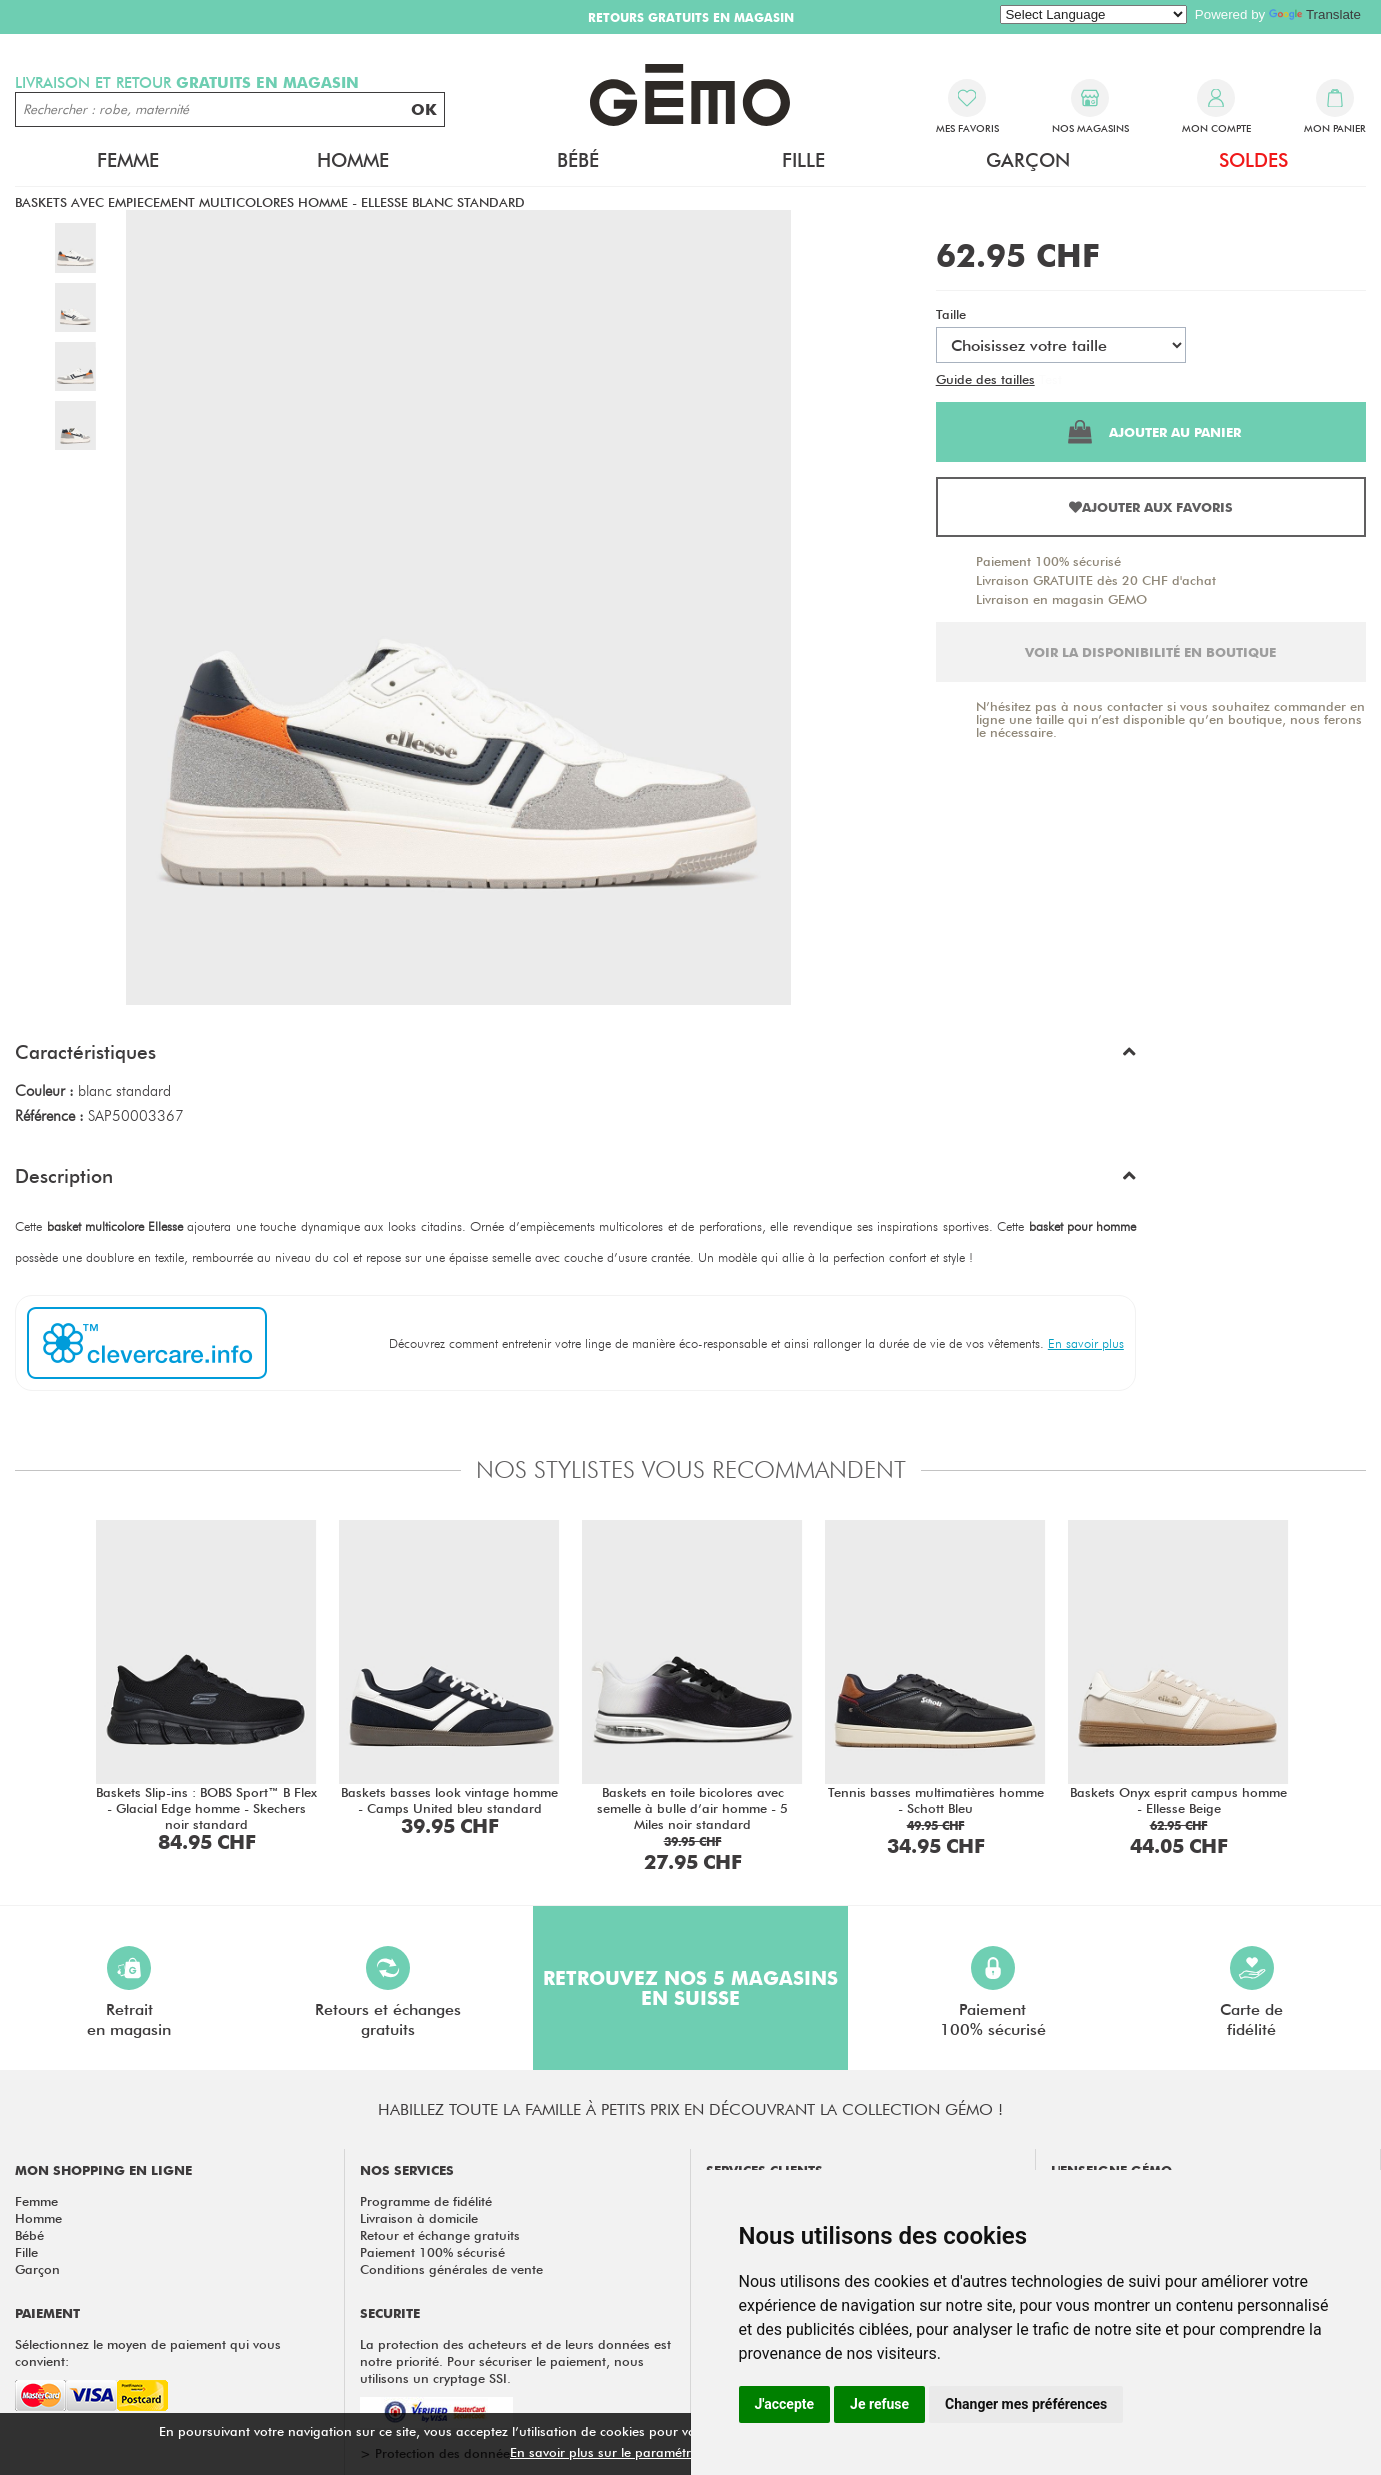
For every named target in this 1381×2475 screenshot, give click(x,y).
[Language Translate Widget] (1093, 14)
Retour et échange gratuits (440, 2235)
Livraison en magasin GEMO (1061, 599)
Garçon (1028, 160)
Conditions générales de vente (451, 2269)
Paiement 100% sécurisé (1048, 561)
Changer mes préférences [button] (1026, 2404)
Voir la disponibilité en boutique (1150, 652)
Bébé (578, 160)
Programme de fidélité (426, 2201)
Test (1050, 379)
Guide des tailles (985, 379)
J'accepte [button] (785, 2404)
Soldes (1253, 160)
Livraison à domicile (419, 2218)
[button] (575, 1057)
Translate (1315, 14)
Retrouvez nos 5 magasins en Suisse (690, 1988)
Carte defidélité (1251, 1992)
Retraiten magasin (129, 1992)
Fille (803, 160)
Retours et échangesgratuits (388, 1992)
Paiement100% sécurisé (993, 1992)
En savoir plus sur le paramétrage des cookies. (651, 2452)
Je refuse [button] (879, 2404)
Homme (353, 160)
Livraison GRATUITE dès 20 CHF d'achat (1096, 580)
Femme (128, 160)
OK (424, 109)
